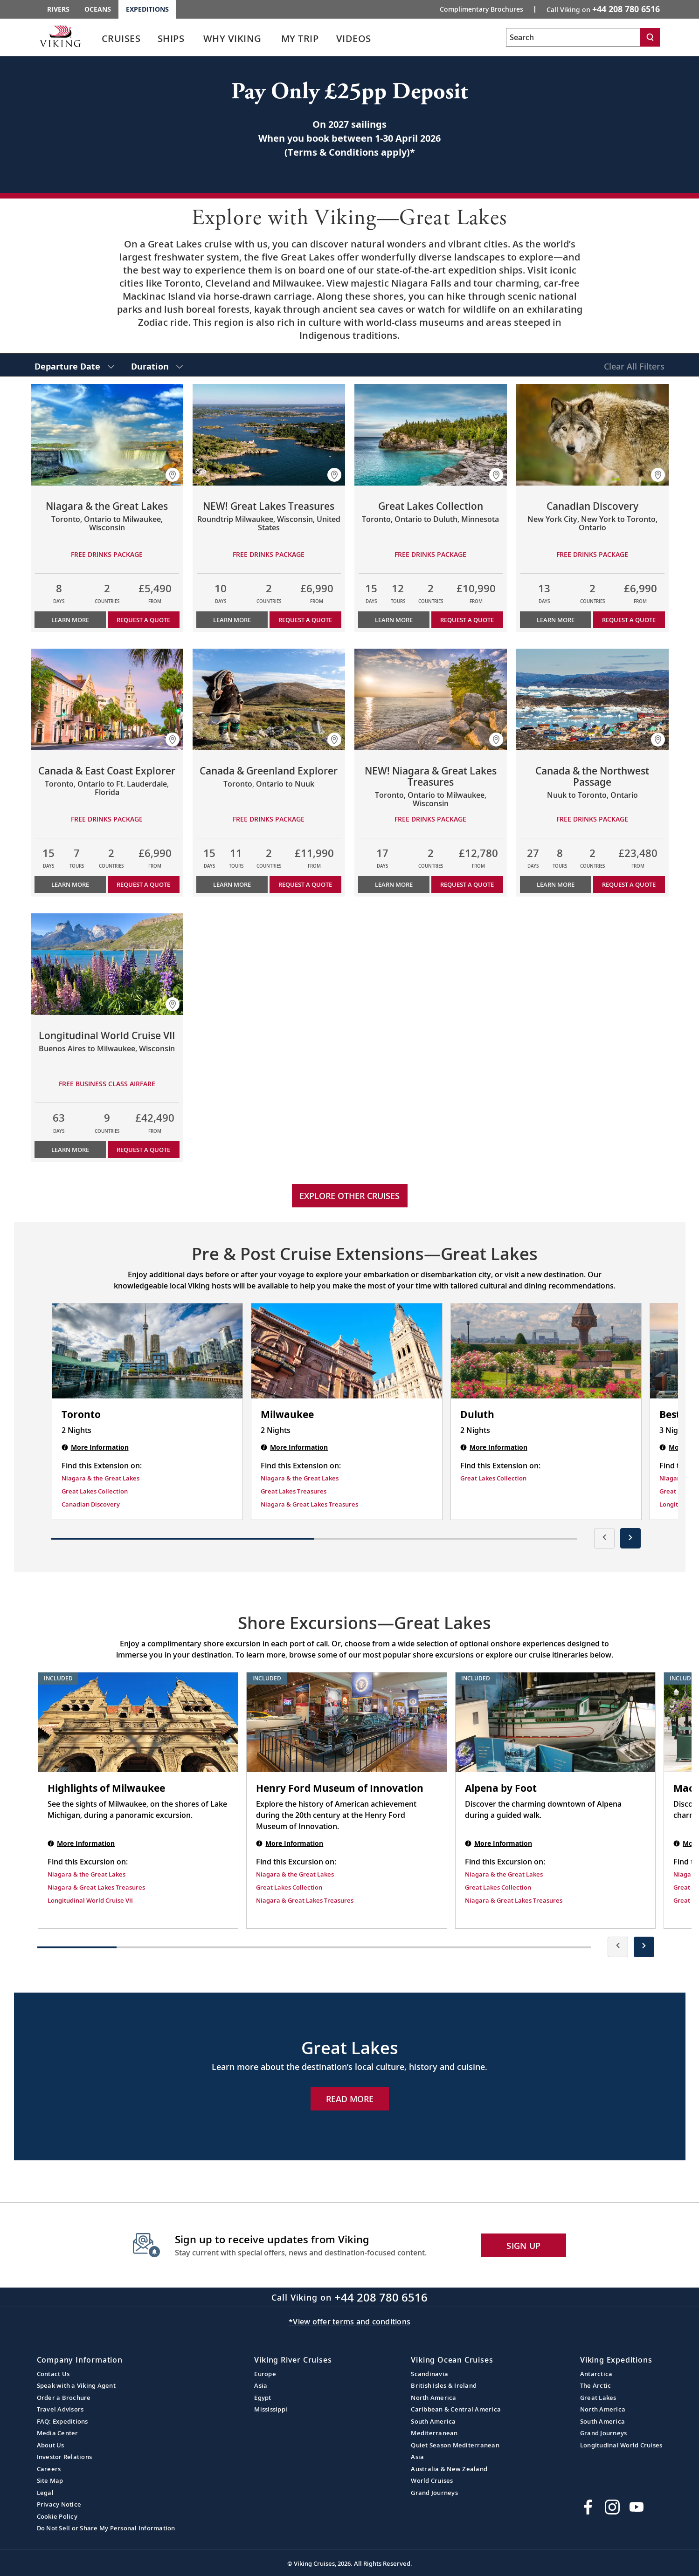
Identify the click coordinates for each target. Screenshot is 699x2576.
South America (433, 2421)
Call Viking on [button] (603, 8)
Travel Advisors (60, 2409)
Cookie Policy (57, 2516)
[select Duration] (157, 364)
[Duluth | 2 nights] (546, 1350)
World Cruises (432, 2480)
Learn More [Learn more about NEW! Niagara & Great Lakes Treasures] (394, 884)
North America (433, 2397)
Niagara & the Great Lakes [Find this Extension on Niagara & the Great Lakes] (100, 1478)
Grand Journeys (434, 2492)
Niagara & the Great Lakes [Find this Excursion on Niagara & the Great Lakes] (86, 1874)
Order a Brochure (64, 2397)
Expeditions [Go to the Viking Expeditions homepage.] (147, 9)
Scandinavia (429, 2374)
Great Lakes (598, 2397)
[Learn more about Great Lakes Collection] (430, 435)
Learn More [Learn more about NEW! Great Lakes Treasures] (232, 620)
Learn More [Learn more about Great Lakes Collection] (394, 620)
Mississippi (270, 2409)
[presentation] (604, 1538)
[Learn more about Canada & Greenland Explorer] (269, 699)
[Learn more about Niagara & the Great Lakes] (107, 435)
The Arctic (595, 2385)
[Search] (650, 37)
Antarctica (596, 2374)
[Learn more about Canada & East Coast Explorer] (107, 699)
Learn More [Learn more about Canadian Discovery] (555, 620)
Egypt (262, 2397)
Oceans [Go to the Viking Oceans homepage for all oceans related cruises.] (97, 9)
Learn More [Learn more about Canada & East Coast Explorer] (70, 884)
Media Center (57, 2433)
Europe (265, 2374)
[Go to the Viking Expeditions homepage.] (60, 36)
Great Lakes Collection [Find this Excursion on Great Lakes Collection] (289, 1887)
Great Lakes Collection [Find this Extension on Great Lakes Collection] (95, 1491)
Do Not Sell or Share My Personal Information (106, 2528)
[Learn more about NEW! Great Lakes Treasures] (269, 435)
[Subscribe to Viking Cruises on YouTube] (636, 2507)
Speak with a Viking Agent (76, 2385)
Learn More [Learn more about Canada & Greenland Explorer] (232, 884)
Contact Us (53, 2374)
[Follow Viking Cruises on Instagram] (612, 2507)
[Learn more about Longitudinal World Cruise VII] (107, 964)
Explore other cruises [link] (349, 1195)
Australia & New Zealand (449, 2469)
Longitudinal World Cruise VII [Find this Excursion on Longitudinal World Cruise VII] (90, 1900)
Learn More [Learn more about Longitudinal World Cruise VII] (70, 1149)
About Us (50, 2445)
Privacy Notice (59, 2504)
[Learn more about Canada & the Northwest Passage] (592, 699)
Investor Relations (64, 2457)
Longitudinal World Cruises (621, 2445)
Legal (45, 2492)
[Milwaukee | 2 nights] (346, 1350)
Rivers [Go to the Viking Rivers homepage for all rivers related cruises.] (58, 9)
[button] (173, 475)
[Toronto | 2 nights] (147, 1350)
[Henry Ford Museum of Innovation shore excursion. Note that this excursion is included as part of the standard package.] (346, 1722)
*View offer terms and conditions (349, 2321)
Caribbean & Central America (456, 2409)
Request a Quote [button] (143, 620)
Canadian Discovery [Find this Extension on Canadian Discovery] (91, 1504)
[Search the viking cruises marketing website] (573, 37)
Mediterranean (434, 2433)
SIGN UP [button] (523, 2245)
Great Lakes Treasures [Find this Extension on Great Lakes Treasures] (293, 1491)
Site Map (50, 2480)
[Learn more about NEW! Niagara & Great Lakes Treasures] (430, 699)
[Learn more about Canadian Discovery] (592, 435)
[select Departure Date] (74, 364)
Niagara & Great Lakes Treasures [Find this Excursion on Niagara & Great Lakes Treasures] (96, 1887)
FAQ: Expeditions (62, 2421)
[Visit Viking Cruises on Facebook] (588, 2507)
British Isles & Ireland (444, 2385)
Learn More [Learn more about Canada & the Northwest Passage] (555, 884)
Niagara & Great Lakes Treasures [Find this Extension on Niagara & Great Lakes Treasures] (309, 1504)
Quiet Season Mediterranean (455, 2445)
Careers (49, 2469)
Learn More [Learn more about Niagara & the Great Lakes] (70, 620)
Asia (260, 2385)
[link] (121, 41)
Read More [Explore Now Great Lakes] (350, 2098)
